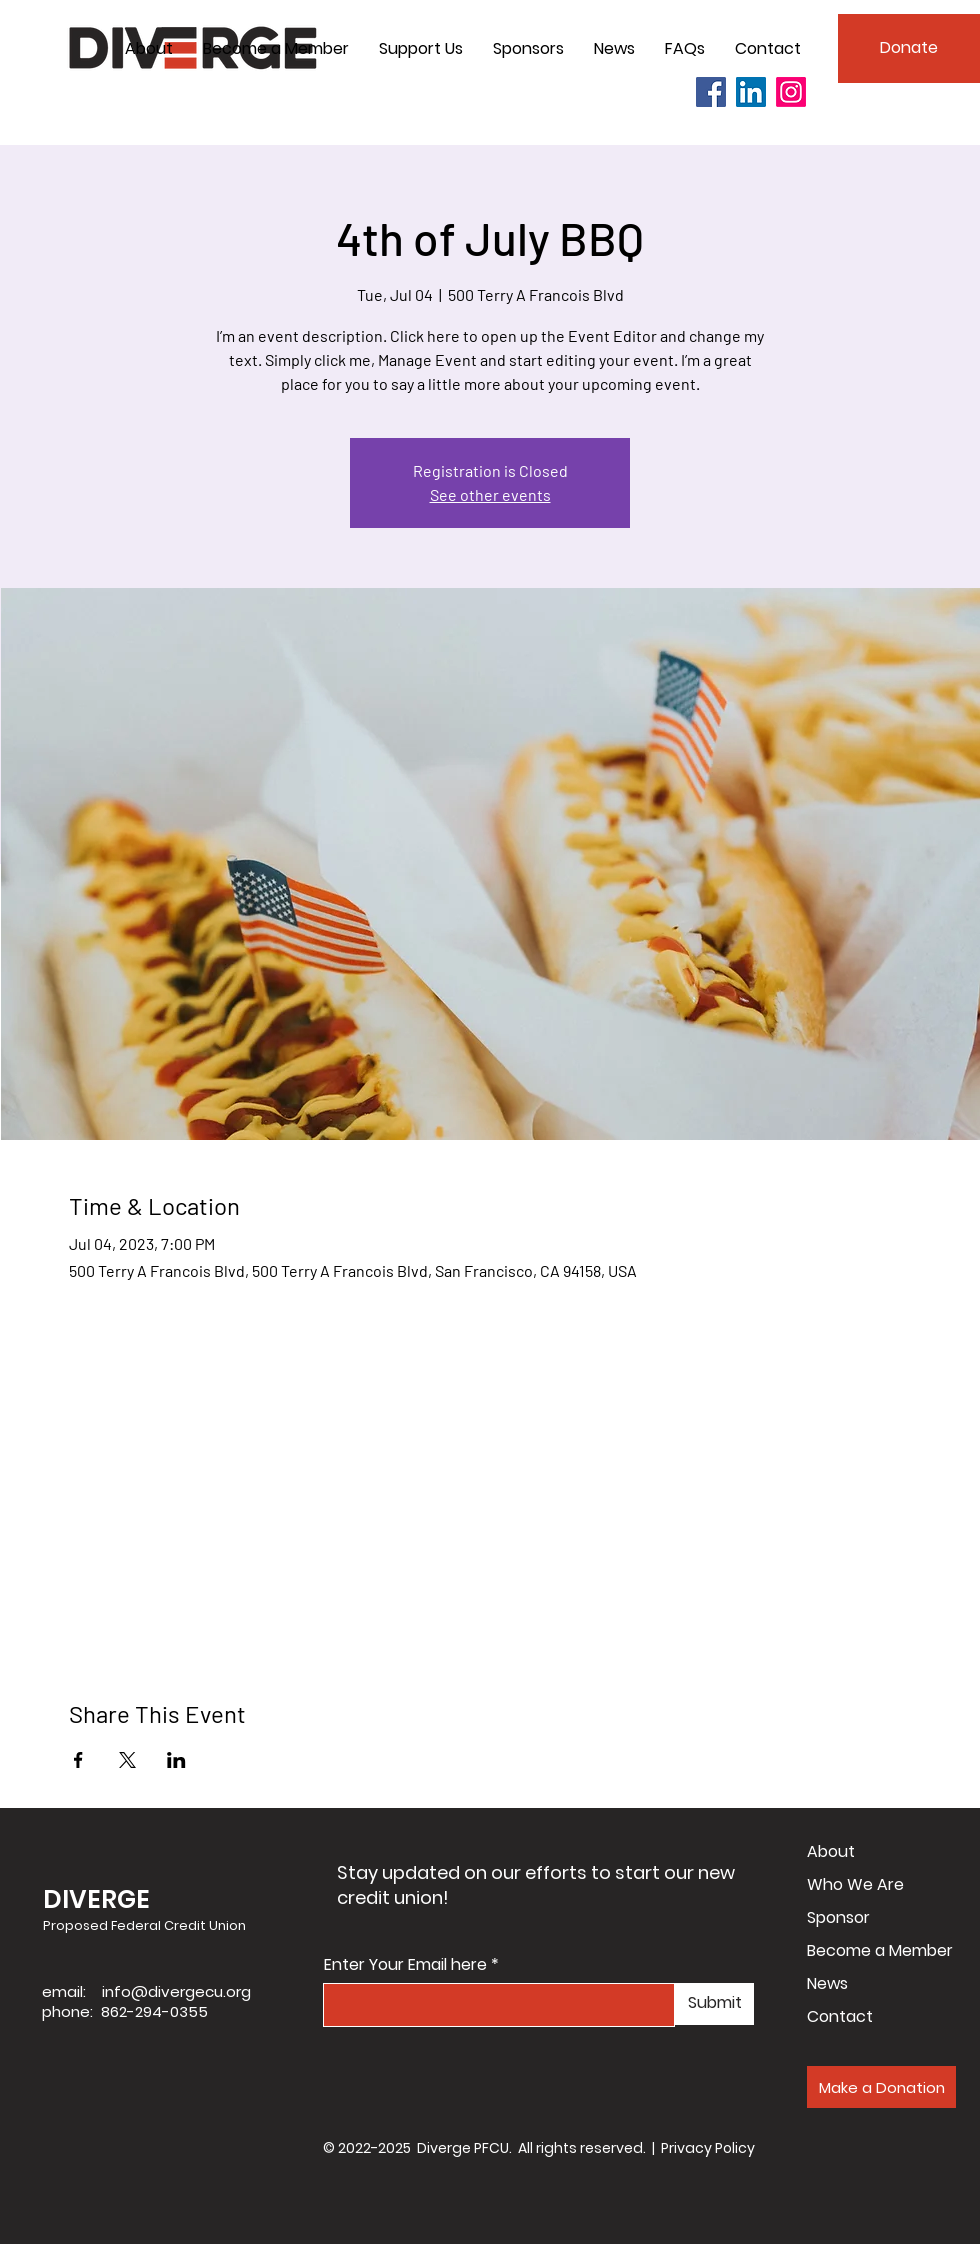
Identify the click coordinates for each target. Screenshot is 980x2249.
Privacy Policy (708, 2148)
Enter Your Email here (405, 1965)
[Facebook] (711, 92)
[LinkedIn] (751, 92)
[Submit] (714, 2004)
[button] (149, 49)
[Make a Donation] (881, 2087)
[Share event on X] (127, 1760)
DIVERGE (96, 1899)
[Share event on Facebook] (78, 1760)
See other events (490, 494)
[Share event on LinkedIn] (176, 1760)
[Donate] (909, 48)
